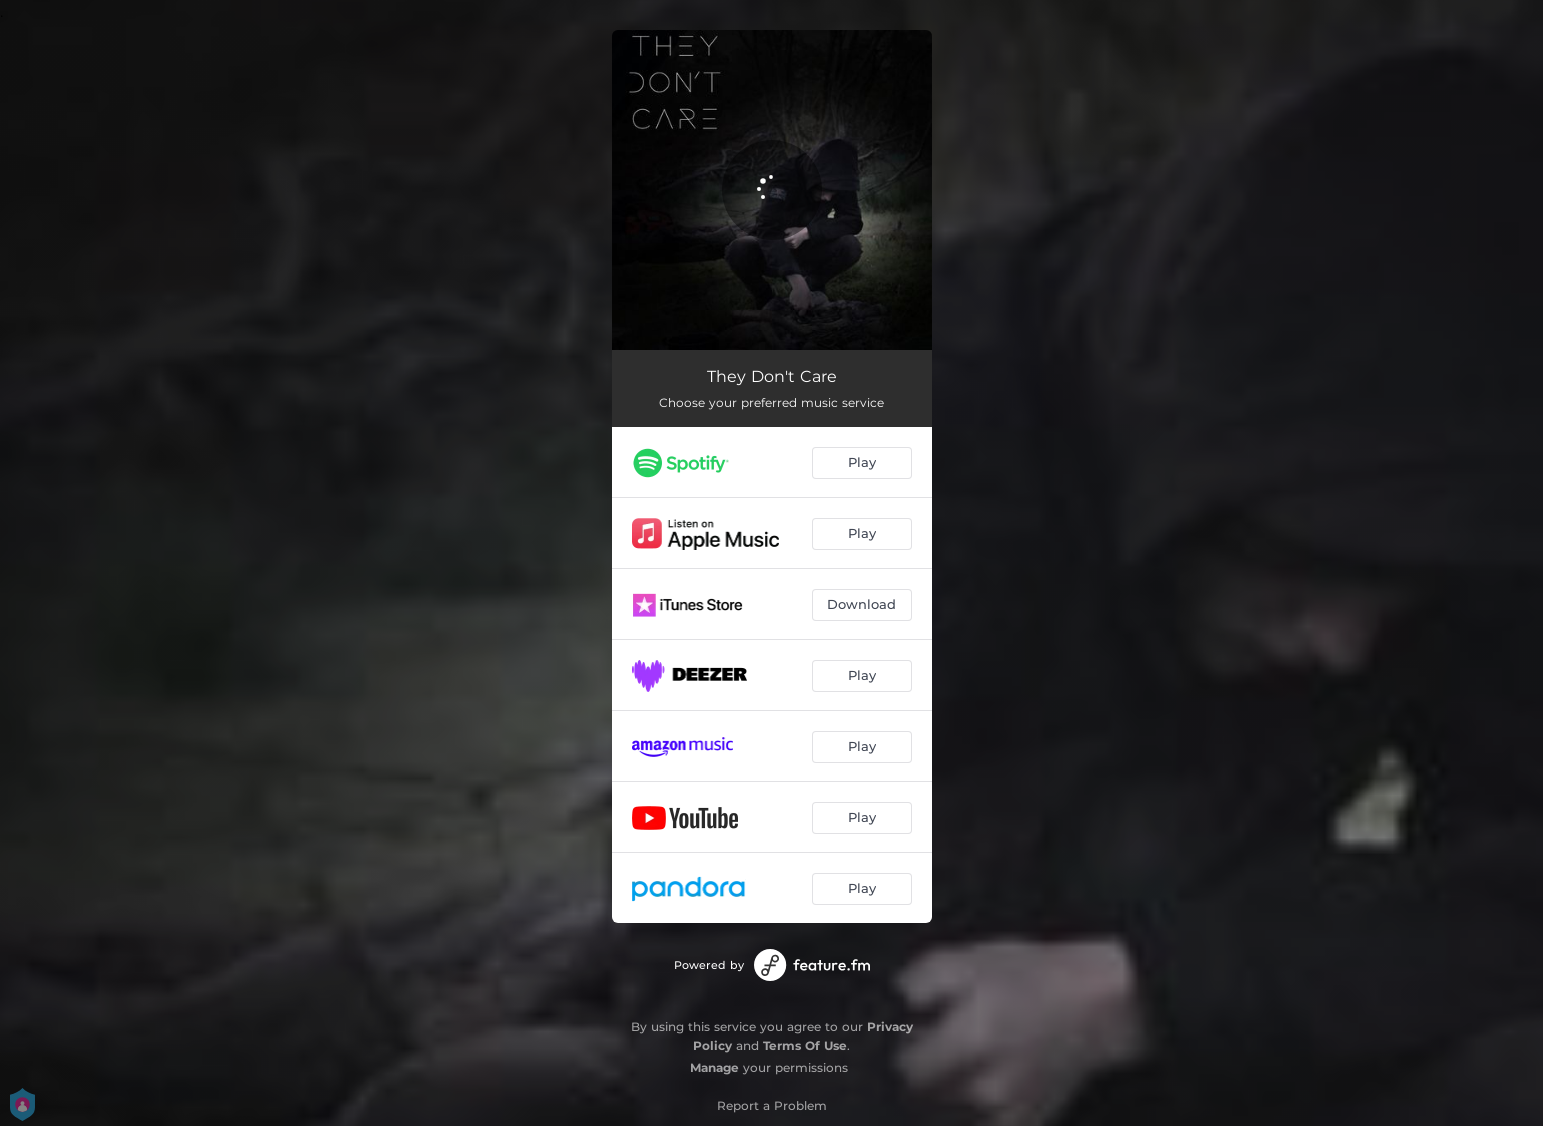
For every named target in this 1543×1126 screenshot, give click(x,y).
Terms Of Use (805, 1045)
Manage (714, 1067)
